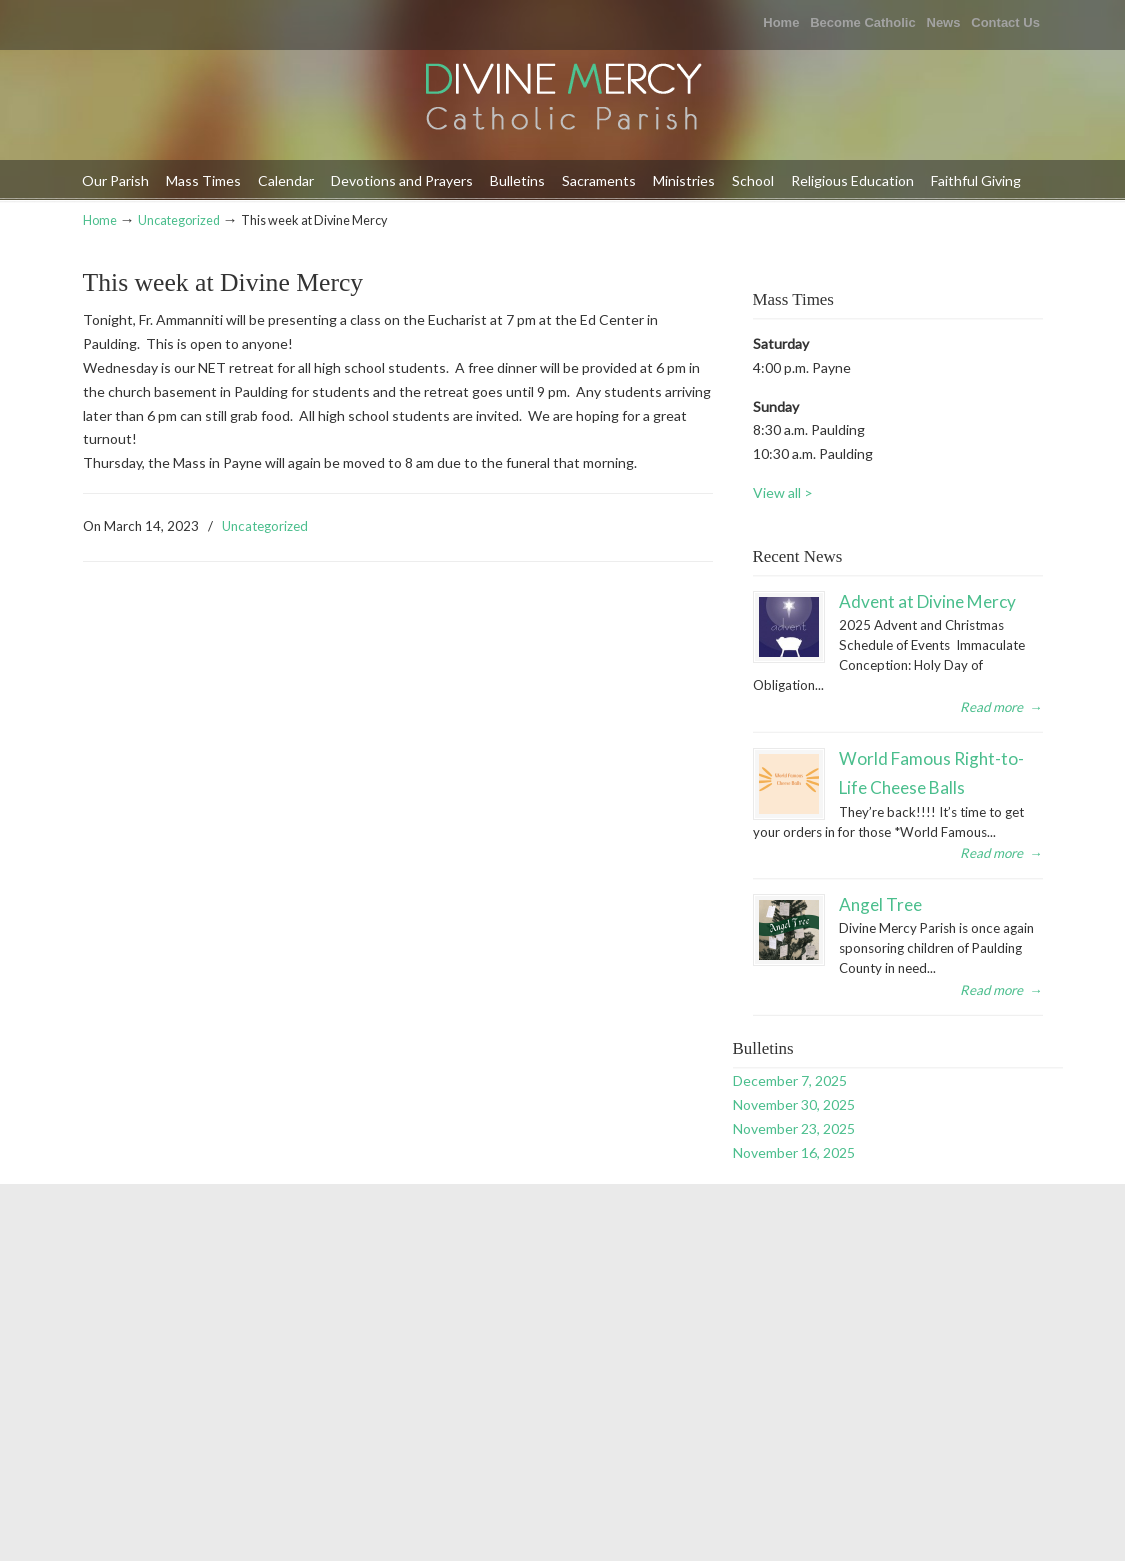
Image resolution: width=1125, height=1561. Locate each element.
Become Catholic (862, 22)
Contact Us (1005, 22)
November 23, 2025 (794, 1128)
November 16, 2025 (794, 1152)
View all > (783, 492)
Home (781, 22)
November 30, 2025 (794, 1104)
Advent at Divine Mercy (927, 601)
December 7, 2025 (790, 1080)
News (944, 22)
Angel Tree (880, 904)
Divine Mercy (563, 98)
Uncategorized (179, 220)
